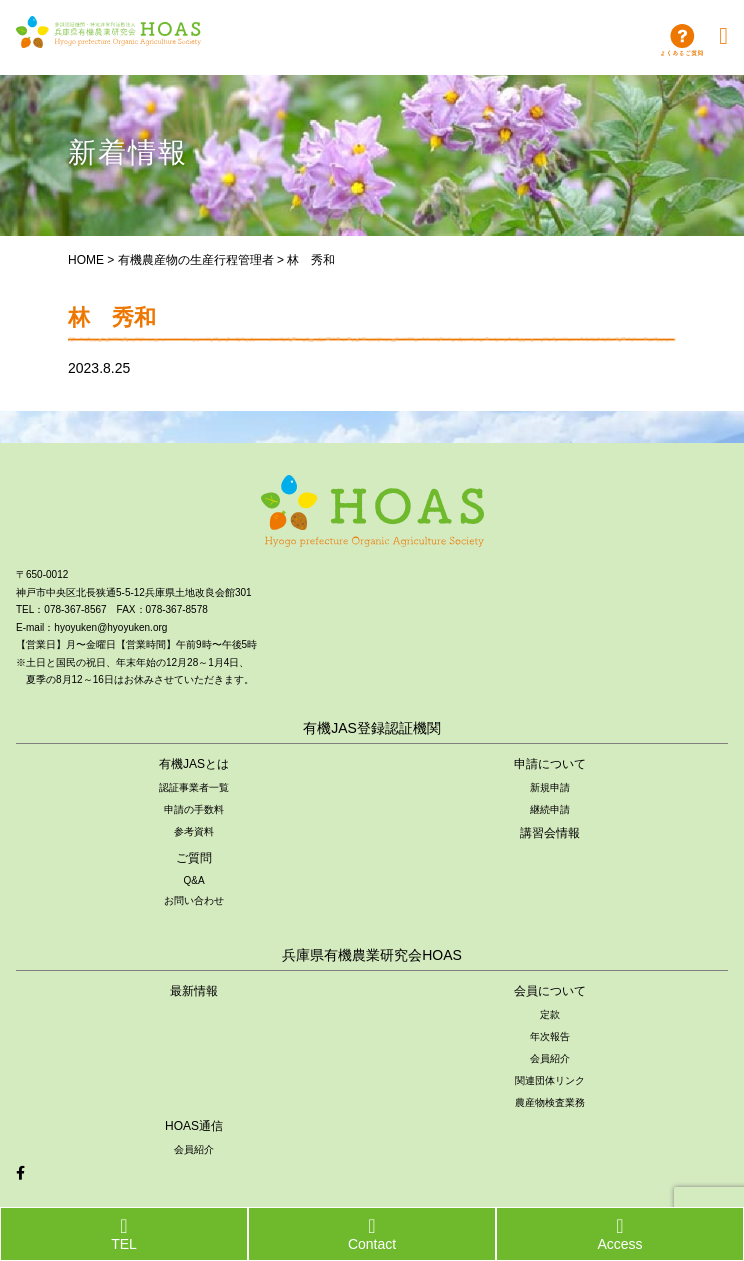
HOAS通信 (194, 1126)
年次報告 (550, 1036)
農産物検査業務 (550, 1102)
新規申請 (550, 787)
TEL (124, 1234)
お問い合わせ (194, 900)
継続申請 (550, 809)
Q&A (193, 880)
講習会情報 (550, 833)
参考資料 (194, 831)
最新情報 (194, 991)
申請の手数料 (194, 809)
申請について (550, 764)
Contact (372, 1234)
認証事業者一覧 (194, 787)
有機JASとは (194, 764)
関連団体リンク (550, 1080)
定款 (550, 1014)
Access (619, 1234)
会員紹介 (550, 1058)
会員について (550, 991)
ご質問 (194, 858)
